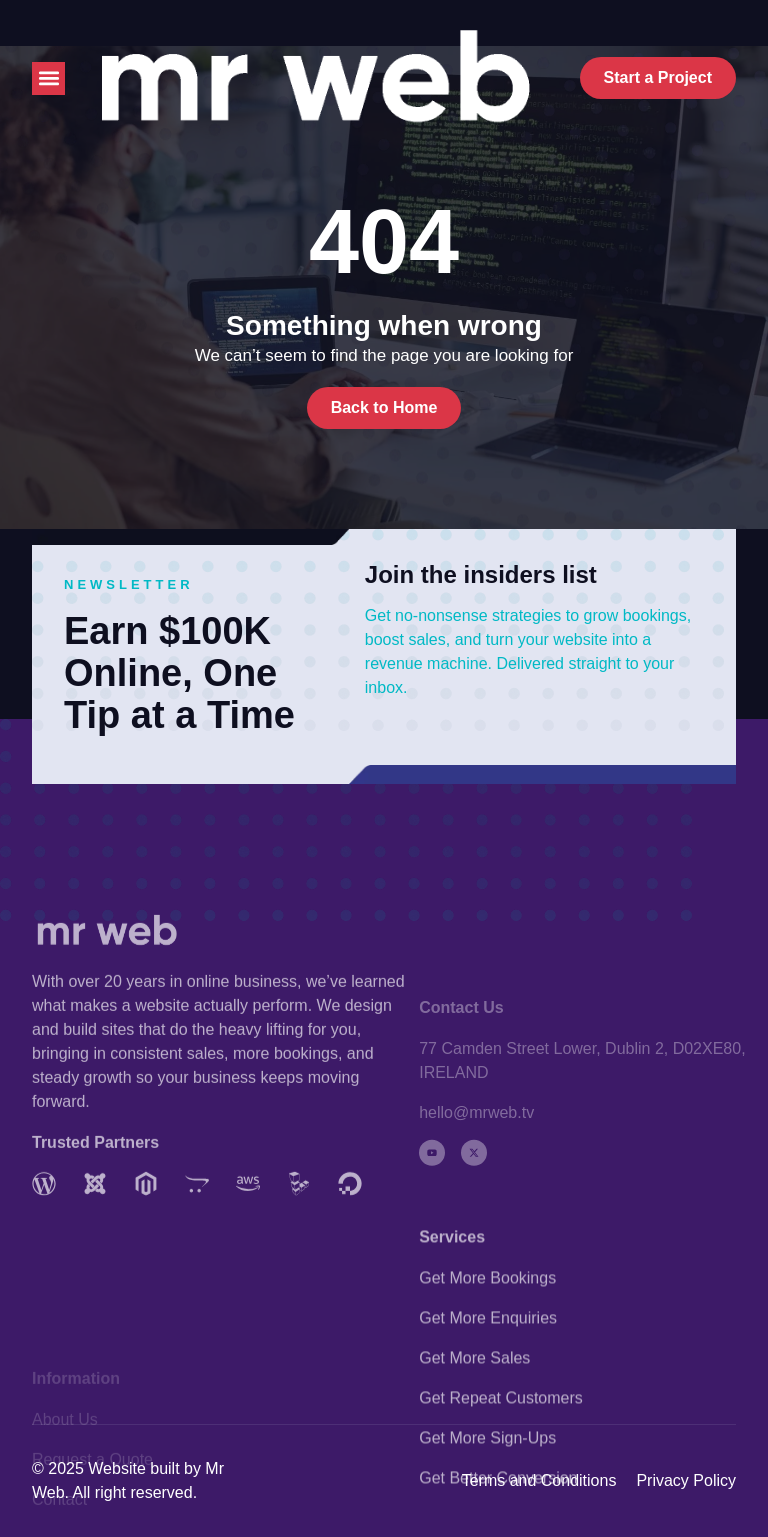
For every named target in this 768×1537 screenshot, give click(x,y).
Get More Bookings (487, 1358)
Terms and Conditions (539, 1480)
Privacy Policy (686, 1480)
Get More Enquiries (488, 1398)
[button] (48, 78)
